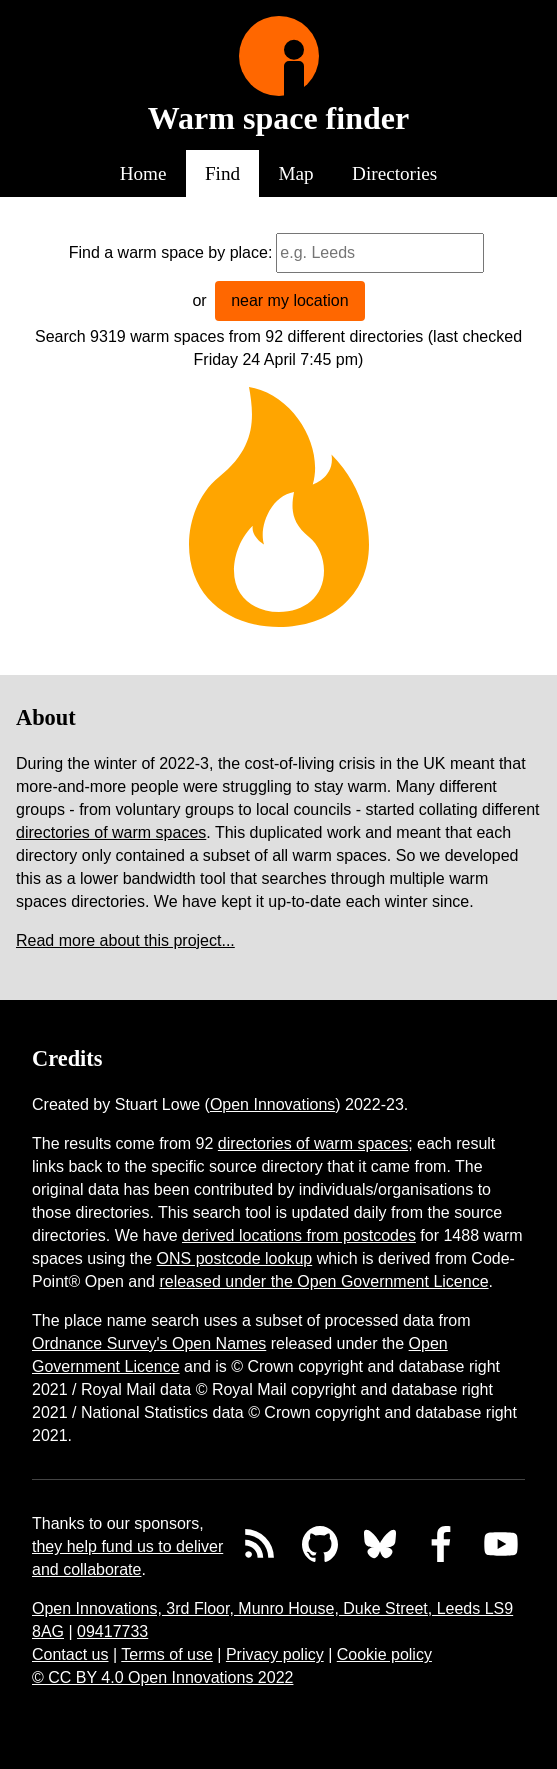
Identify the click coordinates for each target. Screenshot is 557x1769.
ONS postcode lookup (235, 1258)
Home (143, 173)
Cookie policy (384, 1654)
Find (222, 173)
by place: (240, 252)
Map (296, 173)
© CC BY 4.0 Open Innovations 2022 (162, 1677)
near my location (289, 300)
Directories (394, 173)
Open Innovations (272, 1104)
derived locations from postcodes (299, 1235)
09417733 (112, 1631)
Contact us (70, 1654)
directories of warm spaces (111, 832)
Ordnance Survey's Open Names (149, 1343)
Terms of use (167, 1654)
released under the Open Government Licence (323, 1281)
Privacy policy (275, 1654)
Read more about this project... (125, 940)
